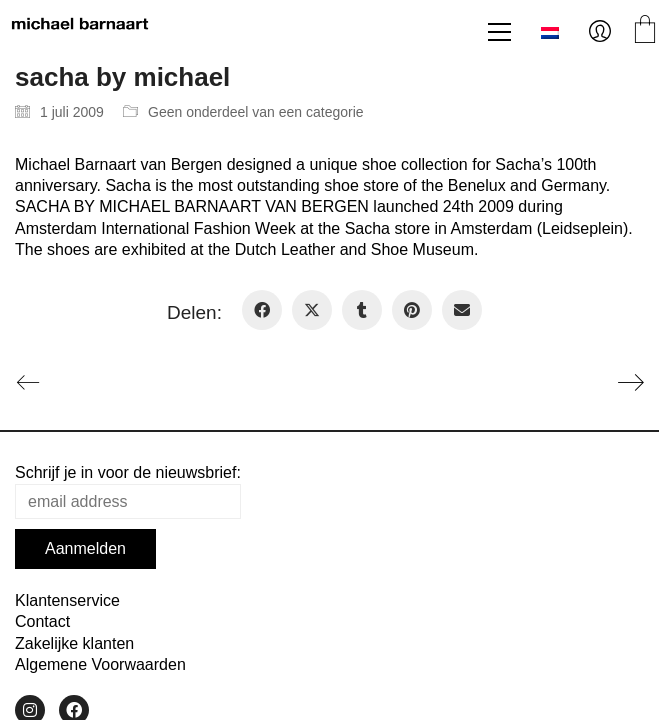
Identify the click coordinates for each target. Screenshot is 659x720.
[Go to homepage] (80, 32)
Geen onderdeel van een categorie (256, 112)
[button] (499, 32)
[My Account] (600, 32)
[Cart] (645, 31)
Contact (42, 621)
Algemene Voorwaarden (100, 664)
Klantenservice (67, 600)
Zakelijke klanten (74, 643)
